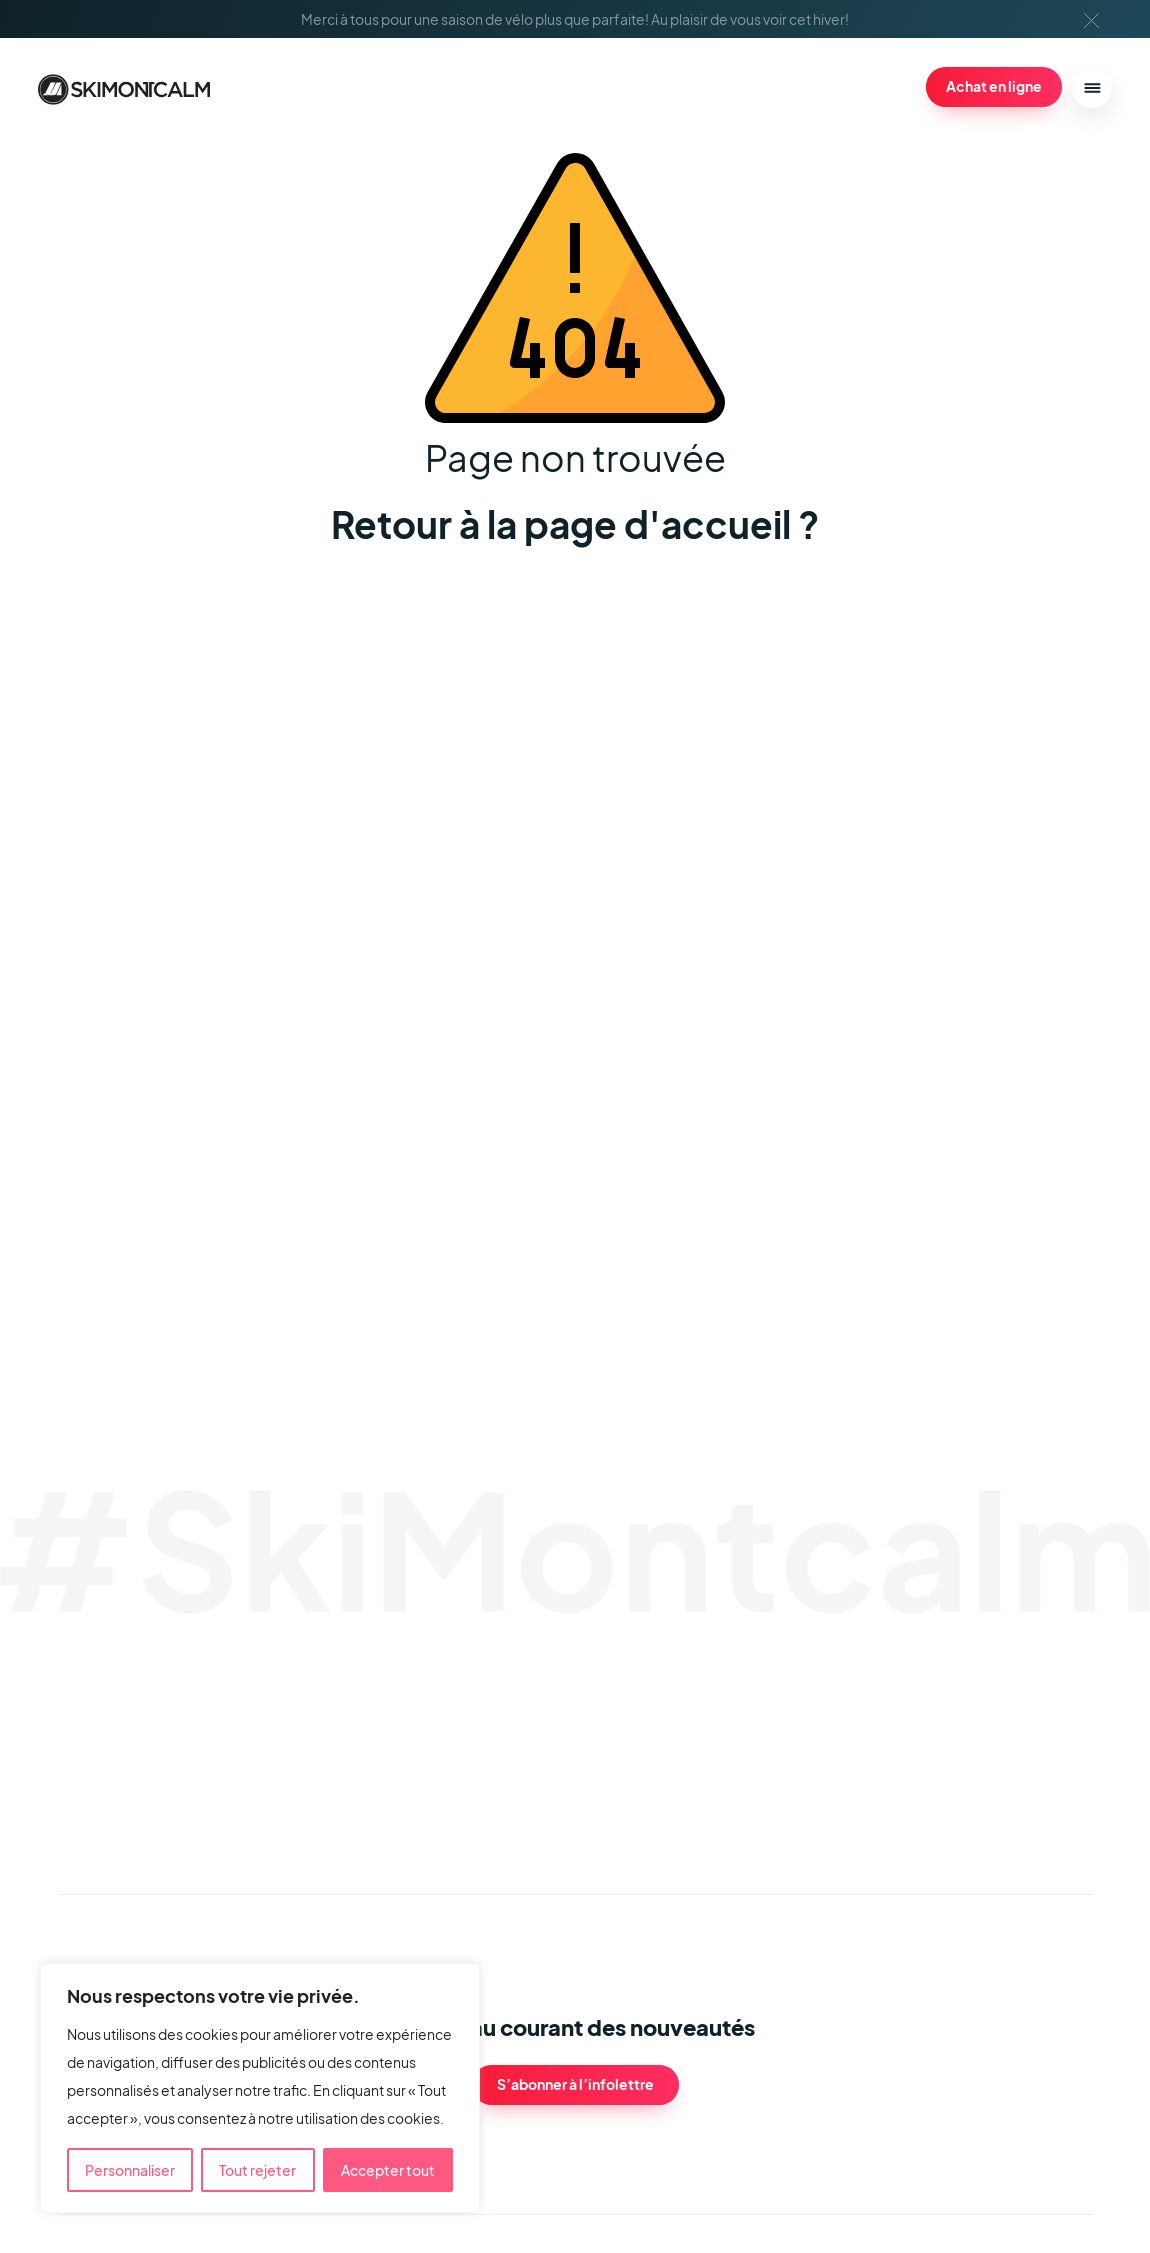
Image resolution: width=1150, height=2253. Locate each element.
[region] (260, 2088)
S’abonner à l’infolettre (575, 2084)
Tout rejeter (257, 2170)
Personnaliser (130, 2170)
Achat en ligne (994, 86)
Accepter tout (388, 2170)
